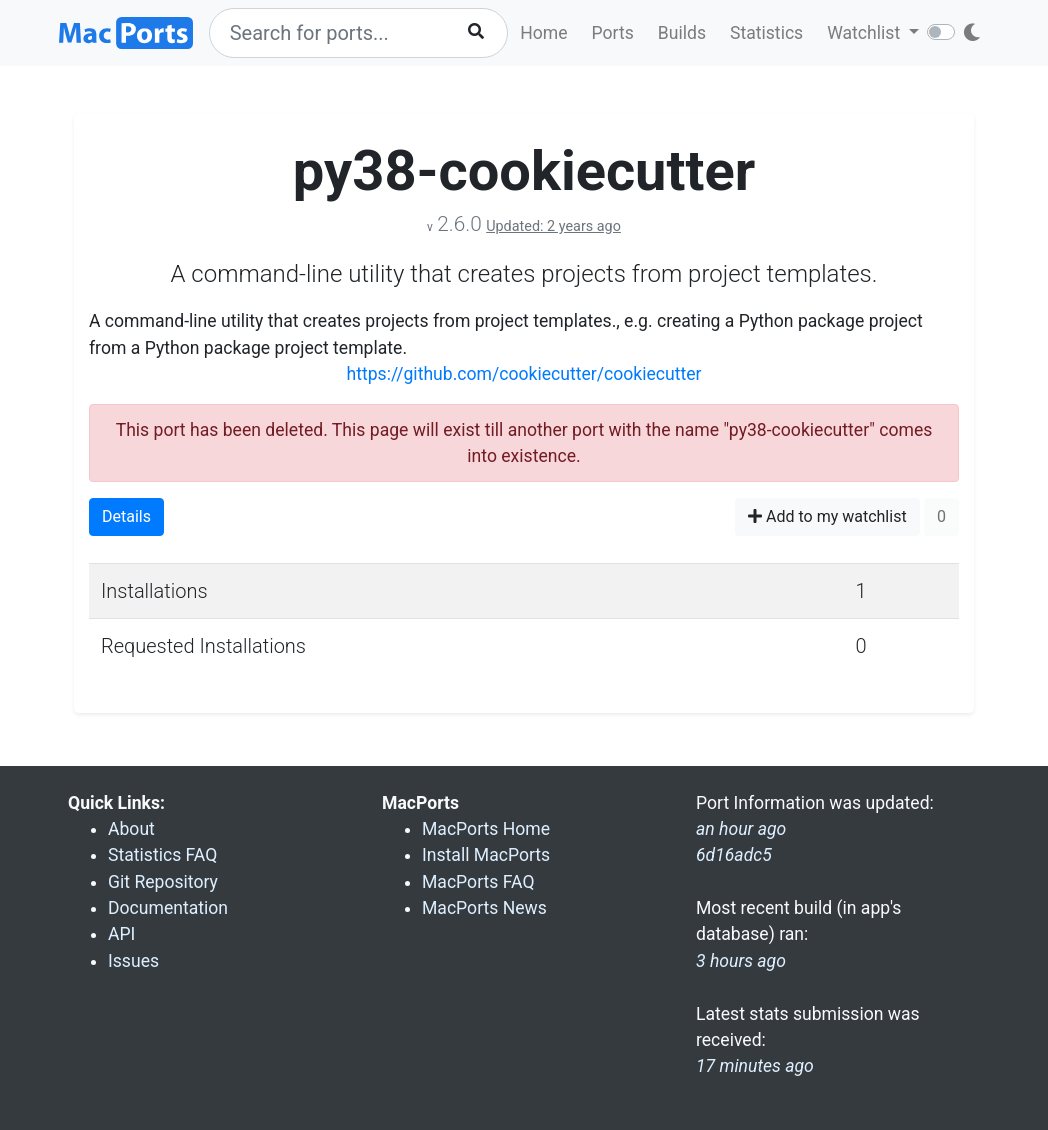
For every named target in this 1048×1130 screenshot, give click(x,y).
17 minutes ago (755, 1066)
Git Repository (163, 882)
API (121, 934)
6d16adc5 (734, 855)
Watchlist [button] (865, 33)
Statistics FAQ (162, 855)
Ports (613, 33)
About (131, 829)
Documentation (168, 908)
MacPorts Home (486, 829)
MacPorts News (484, 908)
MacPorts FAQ (478, 882)
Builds (682, 33)
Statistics (766, 33)
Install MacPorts (486, 855)
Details (126, 516)
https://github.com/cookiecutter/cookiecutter (523, 374)
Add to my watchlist (827, 516)
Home (543, 33)
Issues (133, 961)
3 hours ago (741, 961)
